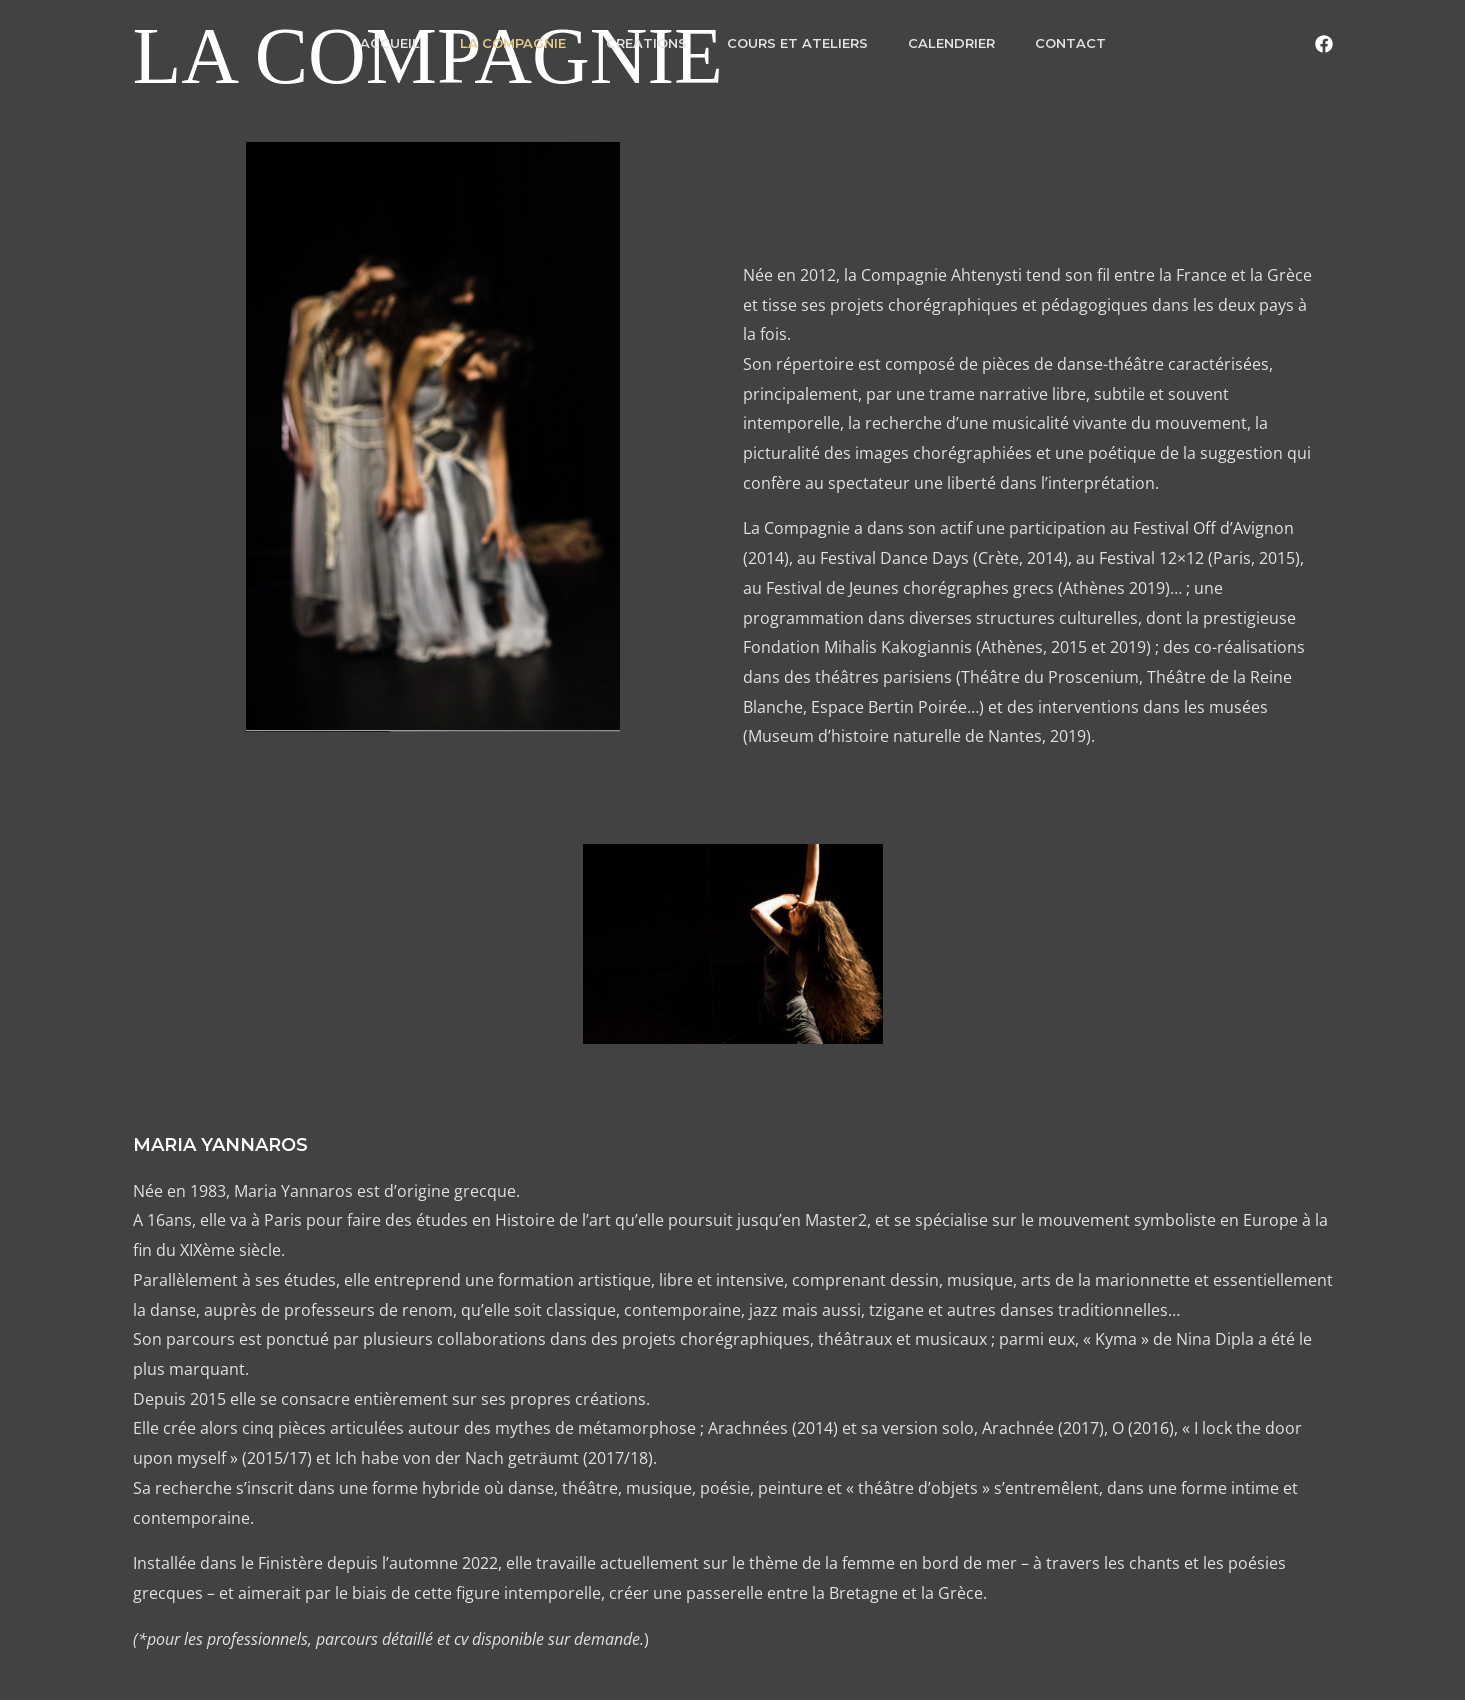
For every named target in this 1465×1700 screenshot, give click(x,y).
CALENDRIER (951, 43)
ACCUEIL (390, 43)
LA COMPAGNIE (513, 43)
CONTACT (1070, 43)
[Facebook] (1324, 44)
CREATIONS (646, 43)
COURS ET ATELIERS (797, 43)
